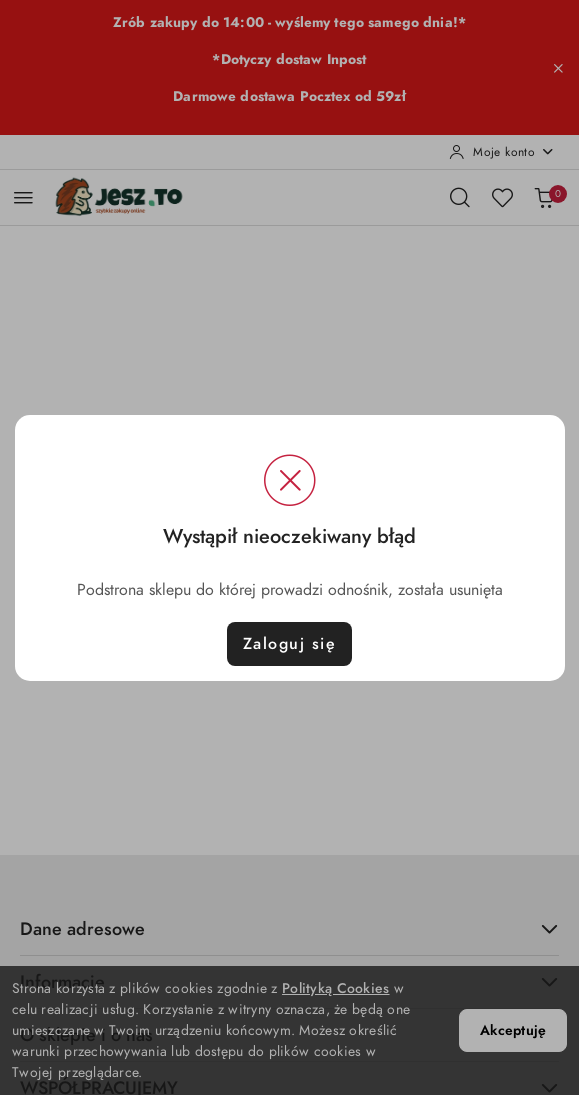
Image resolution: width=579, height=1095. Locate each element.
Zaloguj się (290, 644)
